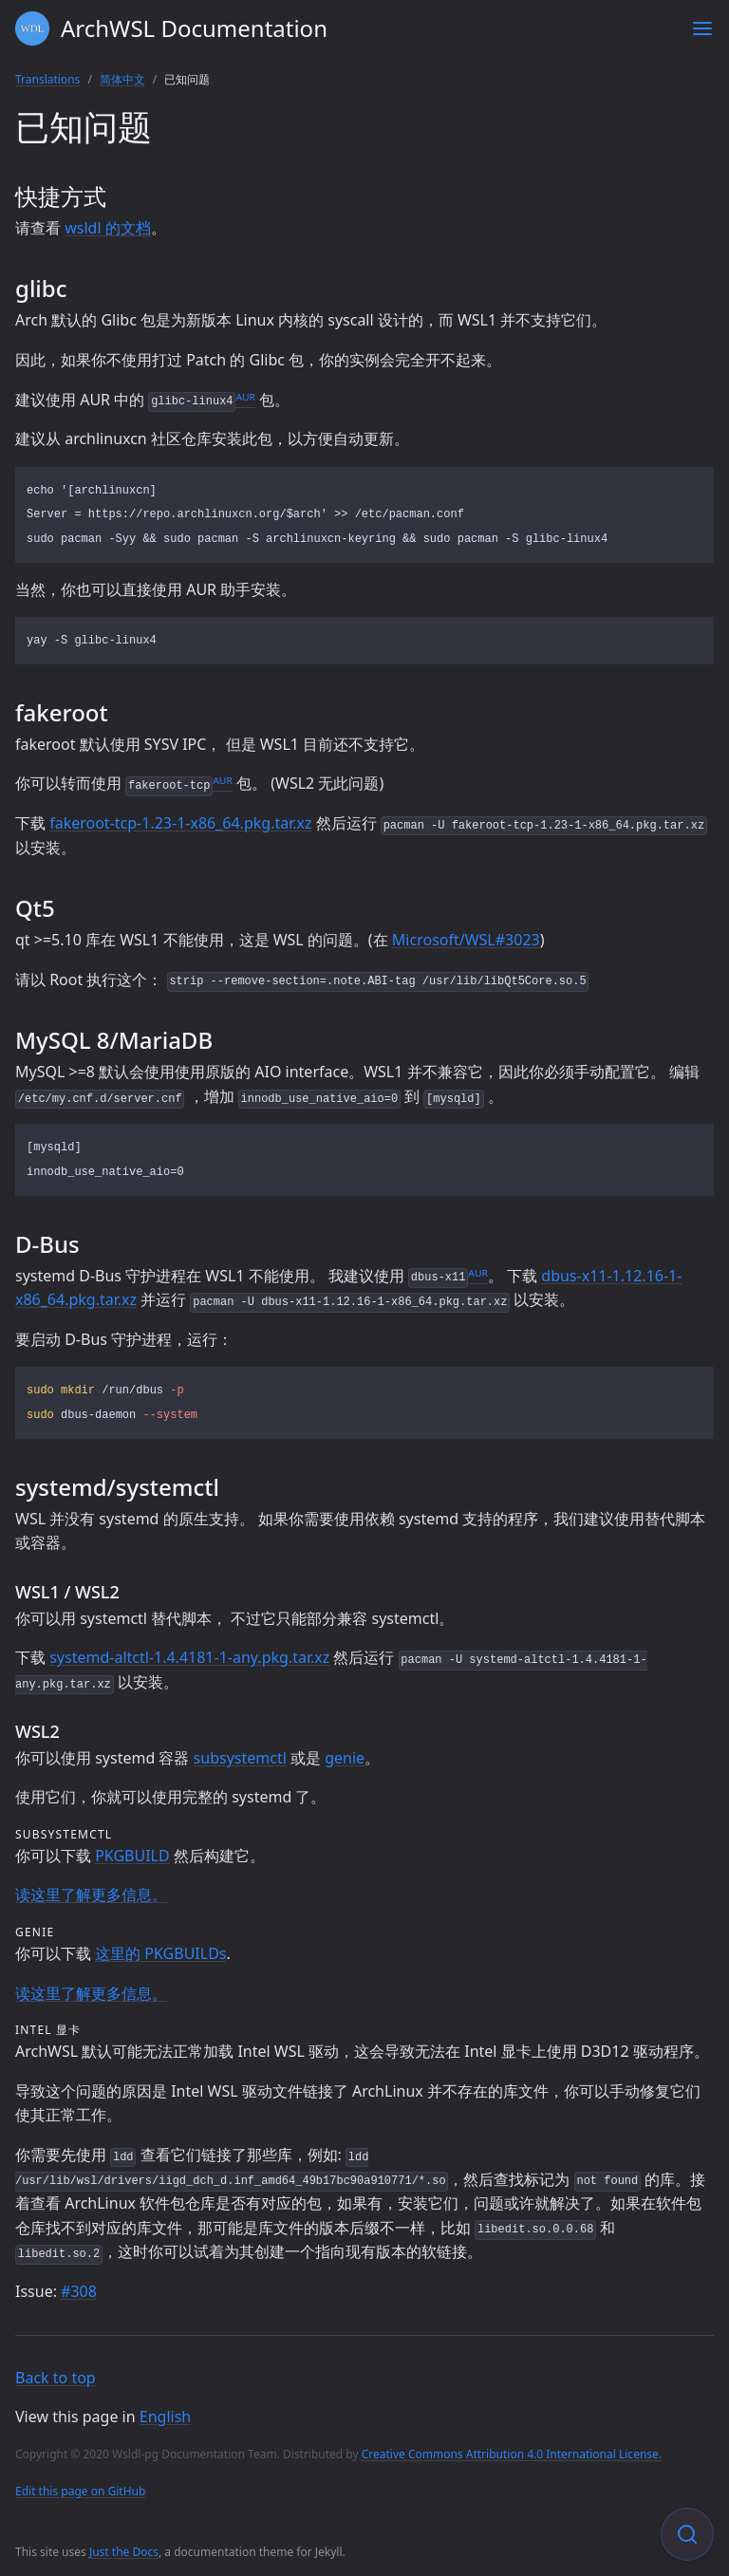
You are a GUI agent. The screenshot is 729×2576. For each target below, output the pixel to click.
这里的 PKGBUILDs (160, 1953)
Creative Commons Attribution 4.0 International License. (512, 2454)
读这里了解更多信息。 (91, 1894)
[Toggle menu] (702, 28)
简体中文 (122, 79)
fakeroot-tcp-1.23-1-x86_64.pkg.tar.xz (180, 822)
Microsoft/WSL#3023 (466, 939)
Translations (47, 79)
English (165, 2416)
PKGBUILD (132, 1855)
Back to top (55, 2377)
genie (344, 1757)
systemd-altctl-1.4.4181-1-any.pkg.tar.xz (189, 1657)
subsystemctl (240, 1757)
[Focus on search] (687, 2534)
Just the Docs (124, 2552)
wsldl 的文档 (108, 227)
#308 (79, 2291)
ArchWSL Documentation (171, 28)
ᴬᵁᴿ (245, 399)
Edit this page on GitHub (80, 2491)
